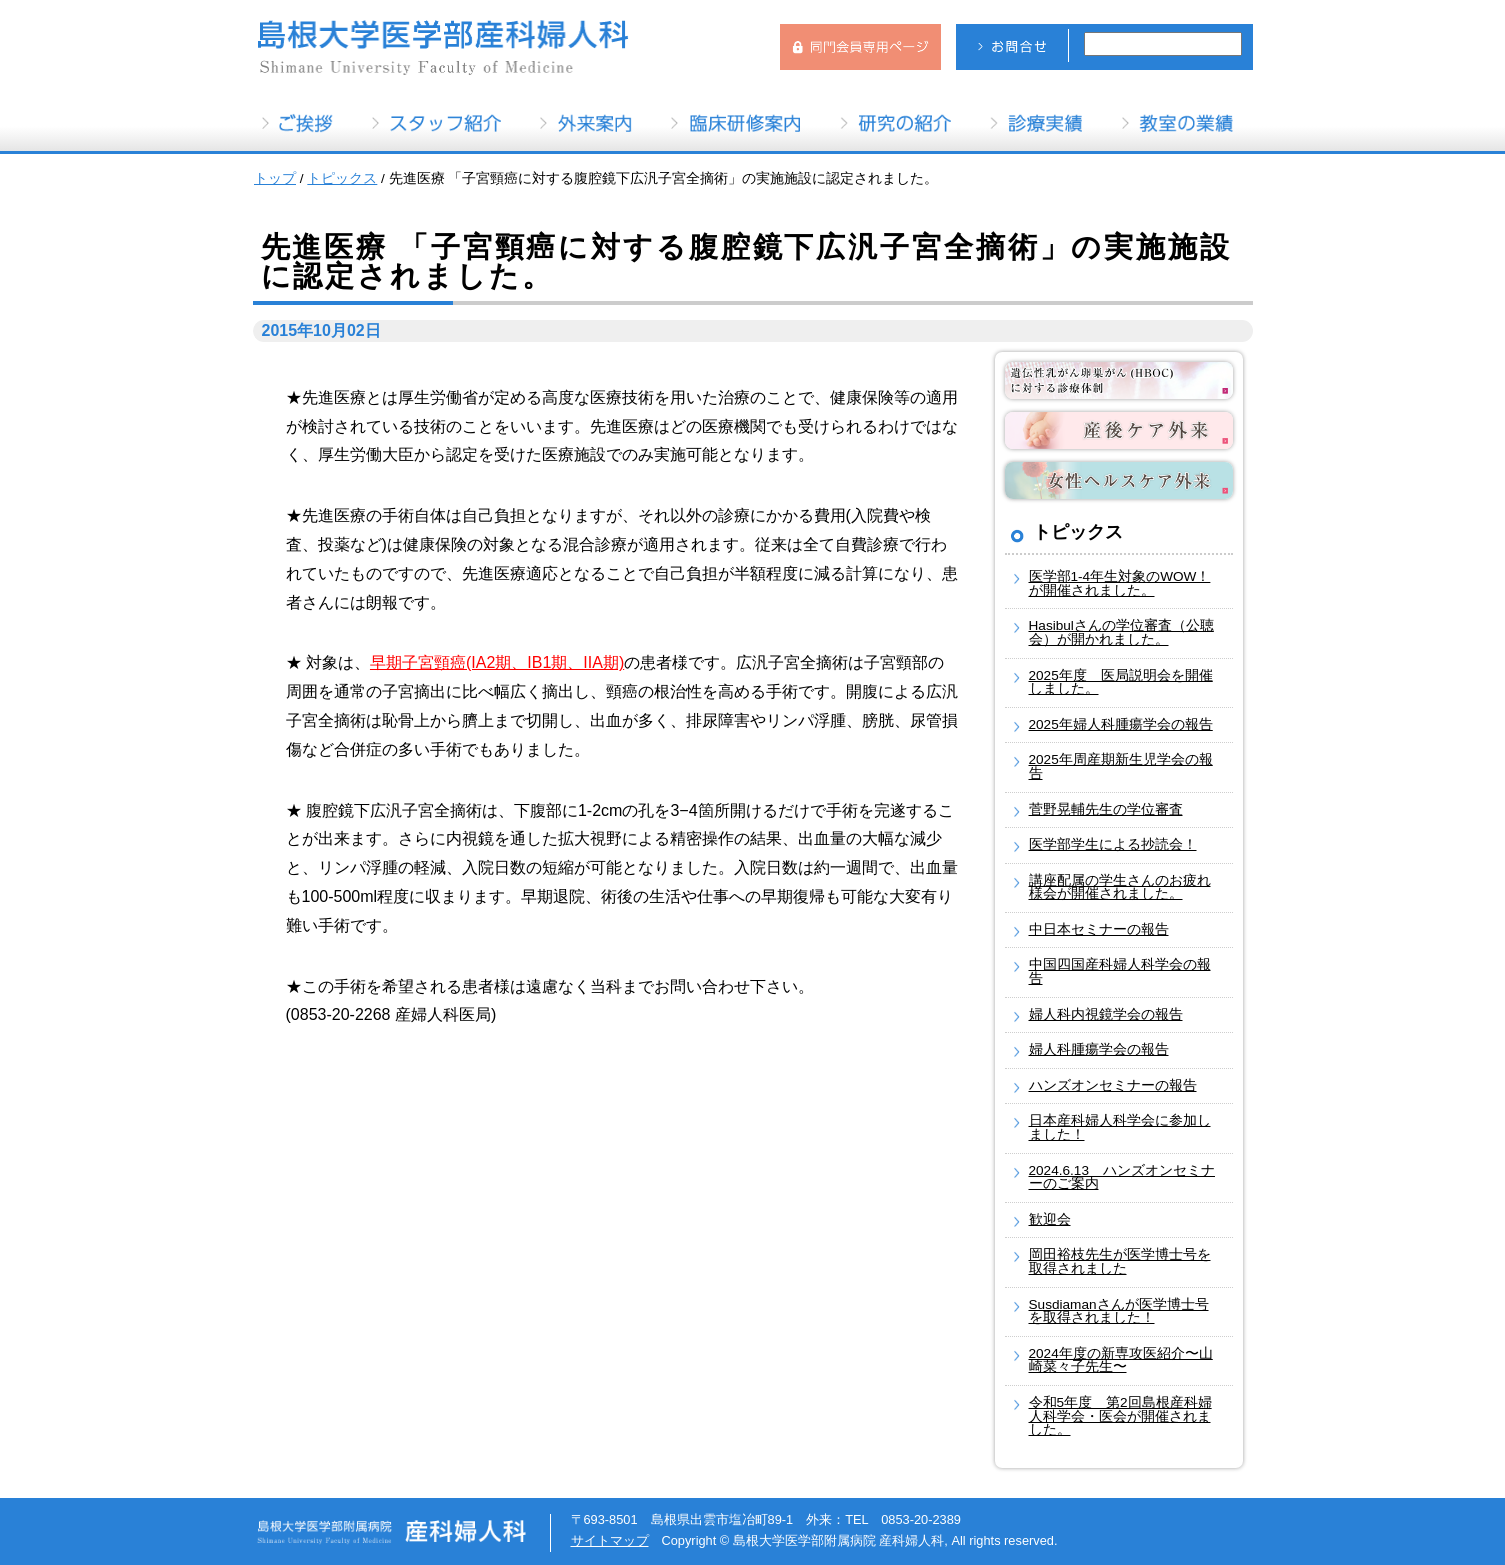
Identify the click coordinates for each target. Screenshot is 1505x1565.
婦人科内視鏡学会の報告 (1106, 1014)
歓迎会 (1050, 1219)
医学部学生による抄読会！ (1113, 844)
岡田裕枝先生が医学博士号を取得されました (1120, 1261)
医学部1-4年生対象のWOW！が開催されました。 (1120, 583)
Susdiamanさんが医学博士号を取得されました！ (1119, 1311)
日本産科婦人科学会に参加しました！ (1120, 1127)
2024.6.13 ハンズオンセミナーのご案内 (1122, 1177)
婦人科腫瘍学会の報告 (1099, 1049)
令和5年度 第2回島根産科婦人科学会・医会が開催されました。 (1120, 1416)
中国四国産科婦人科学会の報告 (1120, 971)
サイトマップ (610, 1540)
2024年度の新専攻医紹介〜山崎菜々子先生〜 (1121, 1360)
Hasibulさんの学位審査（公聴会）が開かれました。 (1121, 632)
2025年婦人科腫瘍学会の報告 (1121, 724)
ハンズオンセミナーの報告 (1113, 1085)
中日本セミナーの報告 (1099, 929)
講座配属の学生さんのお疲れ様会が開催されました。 (1120, 887)
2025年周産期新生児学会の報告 (1121, 766)
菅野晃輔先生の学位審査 (1106, 809)
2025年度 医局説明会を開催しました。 (1121, 682)
